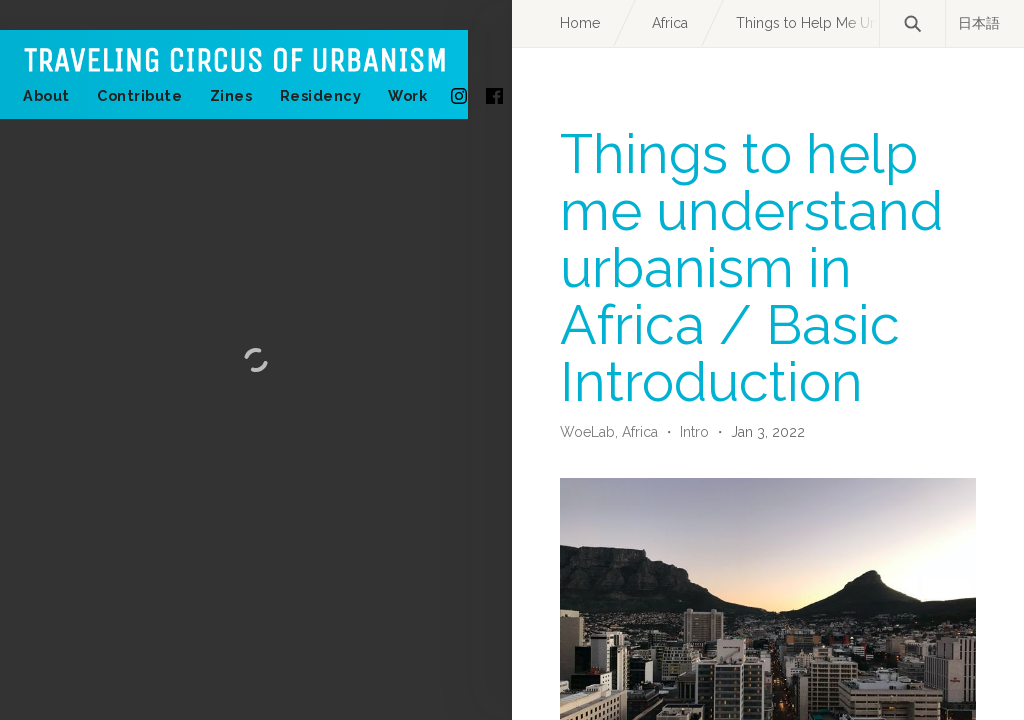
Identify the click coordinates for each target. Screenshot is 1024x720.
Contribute (139, 95)
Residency (321, 95)
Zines (231, 95)
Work (407, 95)
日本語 (979, 23)
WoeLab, (591, 432)
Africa (642, 432)
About (46, 95)
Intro (694, 432)
